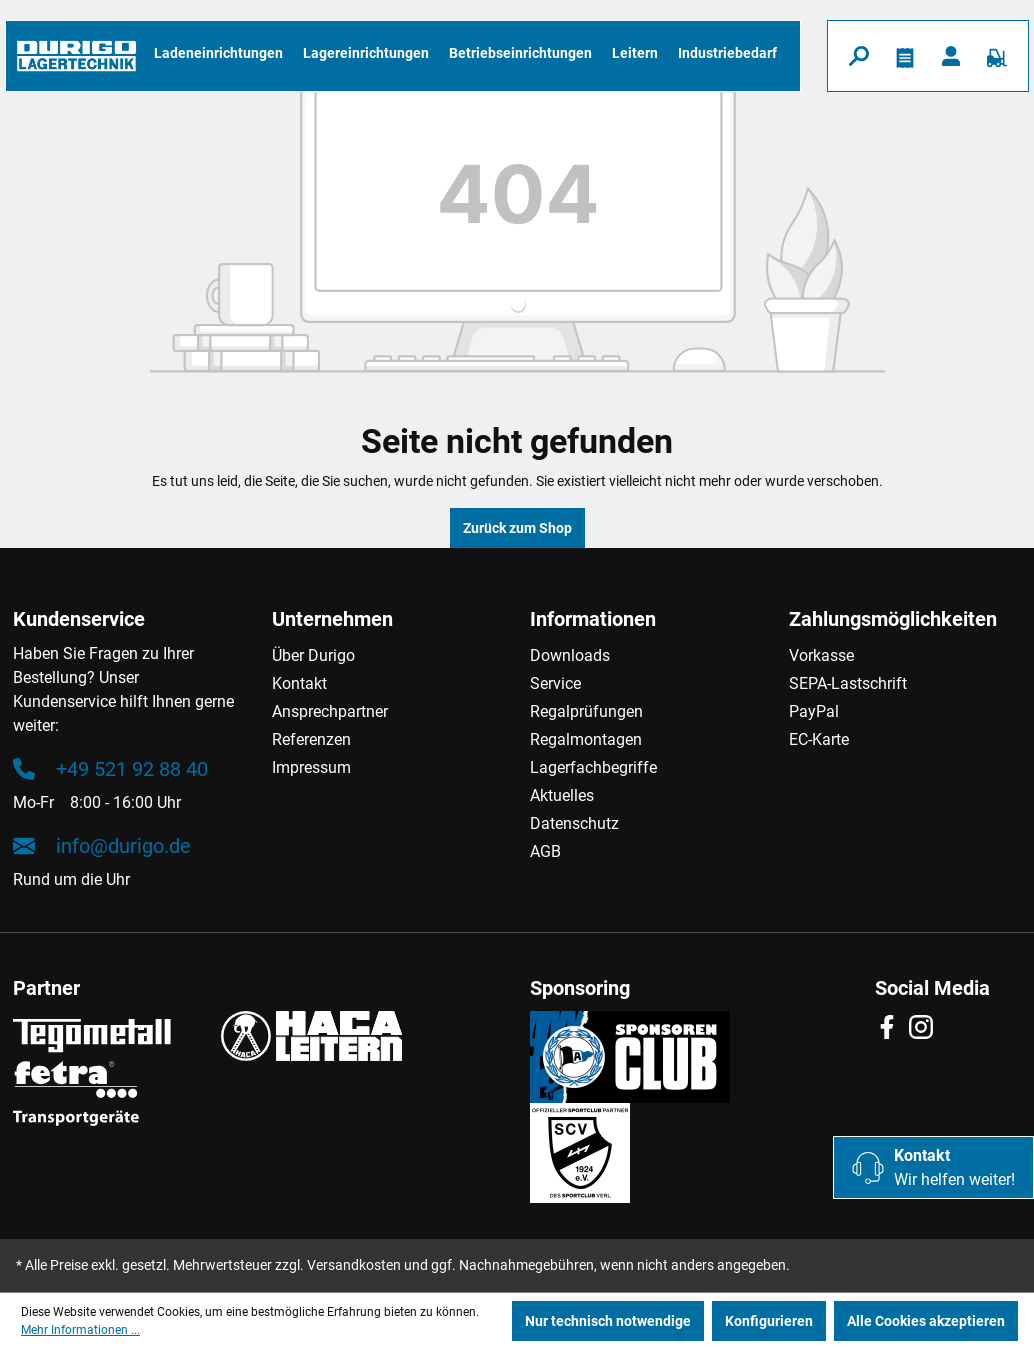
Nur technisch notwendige (608, 1321)
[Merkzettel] (905, 56)
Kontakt (299, 683)
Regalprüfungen (586, 711)
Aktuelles (562, 795)
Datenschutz (574, 823)
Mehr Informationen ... (80, 1330)
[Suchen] (859, 56)
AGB (545, 851)
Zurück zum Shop (517, 528)
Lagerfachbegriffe (593, 767)
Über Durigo (313, 655)
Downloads (570, 655)
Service (555, 683)
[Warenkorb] (997, 56)
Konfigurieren (769, 1321)
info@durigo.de (102, 846)
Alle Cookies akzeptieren (926, 1321)
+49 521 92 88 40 (110, 769)
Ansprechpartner (330, 711)
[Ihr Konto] (951, 56)
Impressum (311, 767)
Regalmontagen (586, 739)
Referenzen (311, 739)
